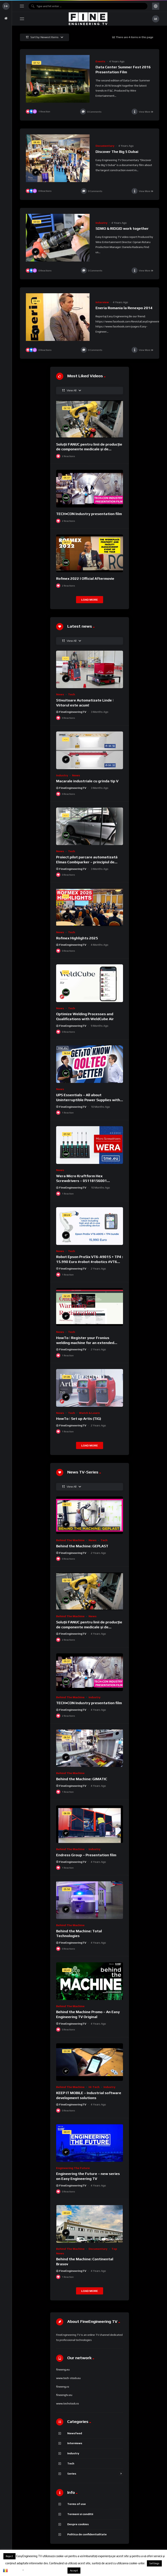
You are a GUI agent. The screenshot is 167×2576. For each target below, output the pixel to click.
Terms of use (76, 2504)
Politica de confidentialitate (87, 2534)
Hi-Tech (94, 2087)
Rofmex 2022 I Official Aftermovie (85, 578)
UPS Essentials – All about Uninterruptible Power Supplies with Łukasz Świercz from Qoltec (88, 1100)
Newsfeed (74, 2433)
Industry (101, 222)
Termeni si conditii (80, 2514)
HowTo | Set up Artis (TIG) (78, 1418)
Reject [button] (9, 2556)
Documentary (105, 145)
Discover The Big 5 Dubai (117, 152)
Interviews (74, 2443)
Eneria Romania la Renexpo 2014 (124, 308)
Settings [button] (154, 2563)
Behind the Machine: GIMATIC (81, 1779)
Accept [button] (74, 2570)
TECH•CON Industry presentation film (89, 514)
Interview (102, 302)
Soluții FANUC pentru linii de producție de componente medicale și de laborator (89, 449)
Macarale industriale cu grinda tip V (87, 781)
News (60, 694)
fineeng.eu (63, 2369)
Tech (71, 694)
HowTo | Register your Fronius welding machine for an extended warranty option (85, 1343)
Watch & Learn (89, 1412)
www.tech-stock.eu (68, 2378)
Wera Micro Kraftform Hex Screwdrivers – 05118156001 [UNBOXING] (81, 1181)
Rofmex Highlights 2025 (77, 938)
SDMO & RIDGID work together (122, 228)
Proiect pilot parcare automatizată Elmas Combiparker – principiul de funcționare (86, 862)
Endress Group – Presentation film (86, 1855)
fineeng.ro (62, 2386)
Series (71, 2473)
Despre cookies (78, 2524)
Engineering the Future (73, 2168)
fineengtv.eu (64, 2395)
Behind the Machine (70, 1540)
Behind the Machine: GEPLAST (82, 1546)
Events (100, 61)
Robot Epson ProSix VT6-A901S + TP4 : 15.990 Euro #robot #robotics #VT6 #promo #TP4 (89, 1262)
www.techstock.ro (67, 2403)
